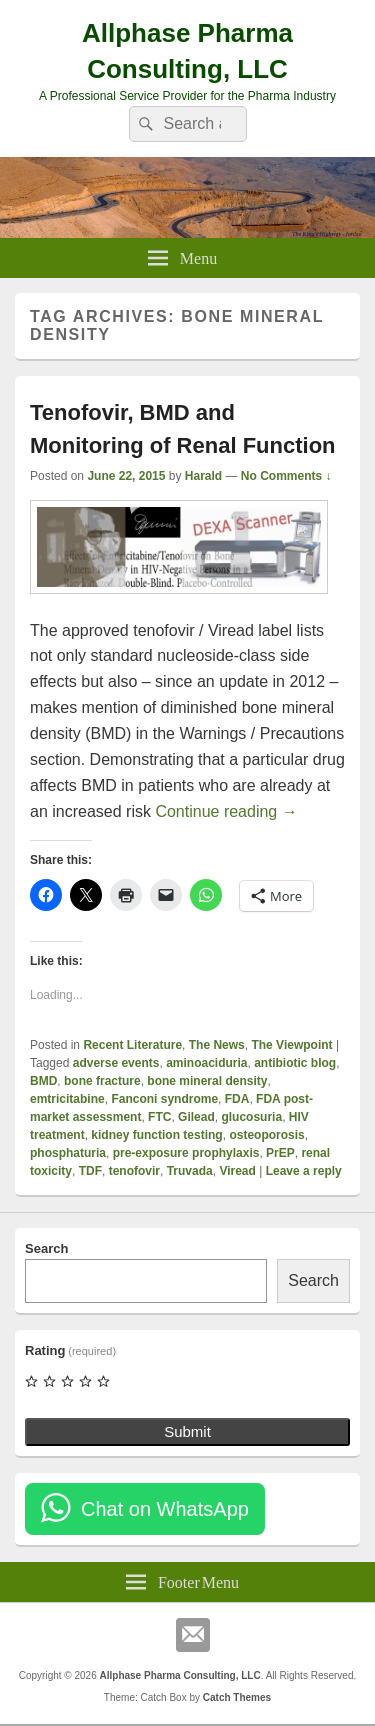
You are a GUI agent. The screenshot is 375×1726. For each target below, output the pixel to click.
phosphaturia (68, 1153)
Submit (187, 1431)
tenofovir (134, 1171)
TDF (90, 1171)
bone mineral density (207, 1081)
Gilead (196, 1117)
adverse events (116, 1063)
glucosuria (251, 1117)
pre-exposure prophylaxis (186, 1153)
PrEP (280, 1153)
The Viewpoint (291, 1045)
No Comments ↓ (286, 476)
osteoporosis (266, 1135)
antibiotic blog (295, 1063)
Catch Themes (237, 1697)
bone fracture (102, 1081)
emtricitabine (67, 1099)
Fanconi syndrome (164, 1099)
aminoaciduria (206, 1063)
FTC (159, 1117)
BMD (43, 1081)
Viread (237, 1171)
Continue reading (226, 811)
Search (46, 1248)
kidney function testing (156, 1135)
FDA (237, 1099)
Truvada (190, 1171)
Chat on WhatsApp (165, 1509)
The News (217, 1045)
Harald (203, 476)
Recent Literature (132, 1045)
